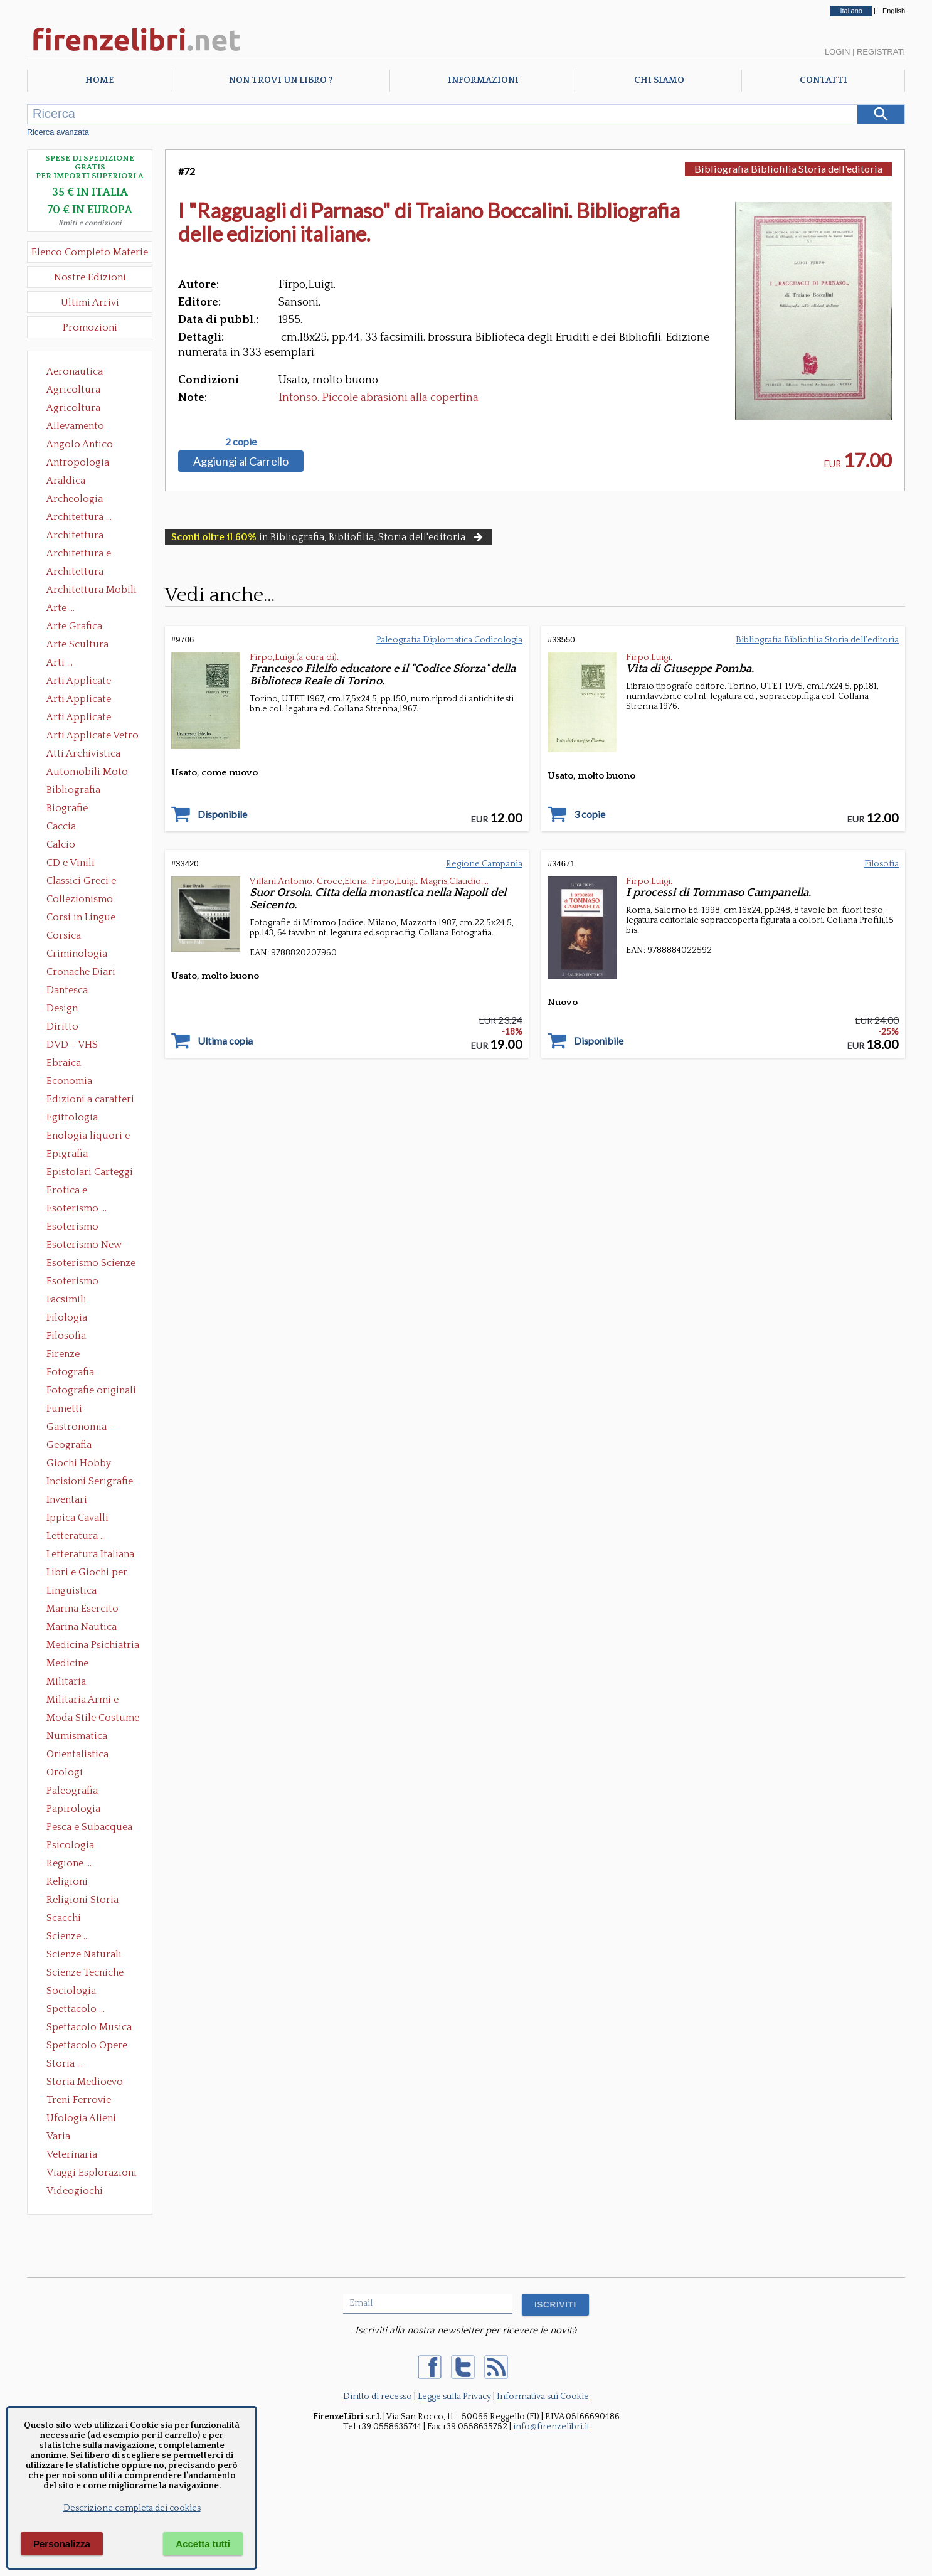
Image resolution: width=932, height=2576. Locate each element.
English (893, 10)
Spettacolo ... (75, 2008)
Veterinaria (71, 2154)
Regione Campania (484, 864)
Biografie (67, 808)
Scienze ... (67, 1936)
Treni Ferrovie (78, 2099)
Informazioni (483, 80)
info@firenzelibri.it (551, 2427)
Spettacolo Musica (89, 2027)
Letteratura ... (76, 1535)
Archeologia (74, 498)
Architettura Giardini (74, 573)
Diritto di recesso (377, 2397)
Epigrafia (67, 1153)
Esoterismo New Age (84, 1246)
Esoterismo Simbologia (73, 1282)
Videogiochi (74, 2190)
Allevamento (75, 426)
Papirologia (73, 1808)
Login (837, 51)
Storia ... (64, 2063)
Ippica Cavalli (77, 1517)
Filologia (66, 1317)
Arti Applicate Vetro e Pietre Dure (92, 736)
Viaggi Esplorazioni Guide (91, 2174)
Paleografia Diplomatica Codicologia (74, 1792)
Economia (69, 1081)
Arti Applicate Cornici (78, 700)
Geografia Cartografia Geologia (72, 1446)
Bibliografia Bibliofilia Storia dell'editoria (84, 791)
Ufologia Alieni (81, 2118)
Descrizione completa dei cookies (132, 2508)
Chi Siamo (659, 80)
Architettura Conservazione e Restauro (83, 536)
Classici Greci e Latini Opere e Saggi (92, 882)
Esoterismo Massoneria (72, 1228)
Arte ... (60, 608)
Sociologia (71, 1990)
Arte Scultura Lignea (77, 645)
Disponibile (222, 814)
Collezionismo (79, 899)
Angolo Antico (79, 444)
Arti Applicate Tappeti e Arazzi (83, 718)
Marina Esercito (82, 1608)
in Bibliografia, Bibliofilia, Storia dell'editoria (328, 537)
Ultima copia (225, 1041)
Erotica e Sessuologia (74, 1191)
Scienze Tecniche (85, 1972)
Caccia (61, 826)
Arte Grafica (74, 626)
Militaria (66, 1681)
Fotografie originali (91, 1390)
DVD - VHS (72, 1044)
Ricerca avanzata (58, 132)
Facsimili (66, 1299)
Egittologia (72, 1117)
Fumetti (64, 1408)
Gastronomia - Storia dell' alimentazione (80, 1428)
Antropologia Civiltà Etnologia (84, 464)
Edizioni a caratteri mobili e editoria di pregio (91, 1100)
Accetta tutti (203, 2543)
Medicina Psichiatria (92, 1645)
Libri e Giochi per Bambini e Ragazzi (87, 1573)
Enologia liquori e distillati (88, 1137)
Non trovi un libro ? (280, 80)
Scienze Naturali (84, 1954)
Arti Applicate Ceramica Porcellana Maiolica (91, 682)
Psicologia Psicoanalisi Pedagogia (73, 1846)
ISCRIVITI (555, 2304)
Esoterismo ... (76, 1208)
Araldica (65, 480)
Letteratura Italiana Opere (90, 1555)
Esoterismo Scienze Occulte (90, 1264)
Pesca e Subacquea (89, 1827)
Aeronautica (74, 371)
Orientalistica (77, 1754)
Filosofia (66, 1335)
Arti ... (59, 662)
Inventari (66, 1499)
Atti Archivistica (83, 753)
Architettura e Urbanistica (78, 555)
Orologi (64, 1772)
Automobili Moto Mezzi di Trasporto (90, 773)
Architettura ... (79, 517)
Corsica (63, 935)
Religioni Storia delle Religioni (82, 1901)
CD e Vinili (70, 862)
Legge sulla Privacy (454, 2397)
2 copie (241, 442)
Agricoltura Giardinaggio (76, 409)
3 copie (589, 814)
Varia (58, 2136)
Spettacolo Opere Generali (86, 2046)
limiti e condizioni (90, 223)
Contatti (823, 80)
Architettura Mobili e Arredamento (91, 591)
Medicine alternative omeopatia (71, 1664)
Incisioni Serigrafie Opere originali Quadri (89, 1482)
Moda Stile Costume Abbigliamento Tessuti (92, 1719)
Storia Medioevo (84, 2081)
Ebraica (63, 1062)
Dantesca (67, 990)
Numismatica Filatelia (76, 1737)
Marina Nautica (81, 1626)
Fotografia (70, 1372)
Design (62, 1008)
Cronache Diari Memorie (80, 973)
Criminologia (76, 953)
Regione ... (69, 1863)
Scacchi (63, 1918)
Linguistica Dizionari (71, 1592)
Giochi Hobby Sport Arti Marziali (89, 1464)
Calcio (60, 844)
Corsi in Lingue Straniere (80, 918)
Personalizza (61, 2543)
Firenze (63, 1354)
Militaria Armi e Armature (82, 1701)
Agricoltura (73, 389)
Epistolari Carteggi (89, 1172)
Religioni (67, 1881)
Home (99, 80)
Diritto (62, 1026)
